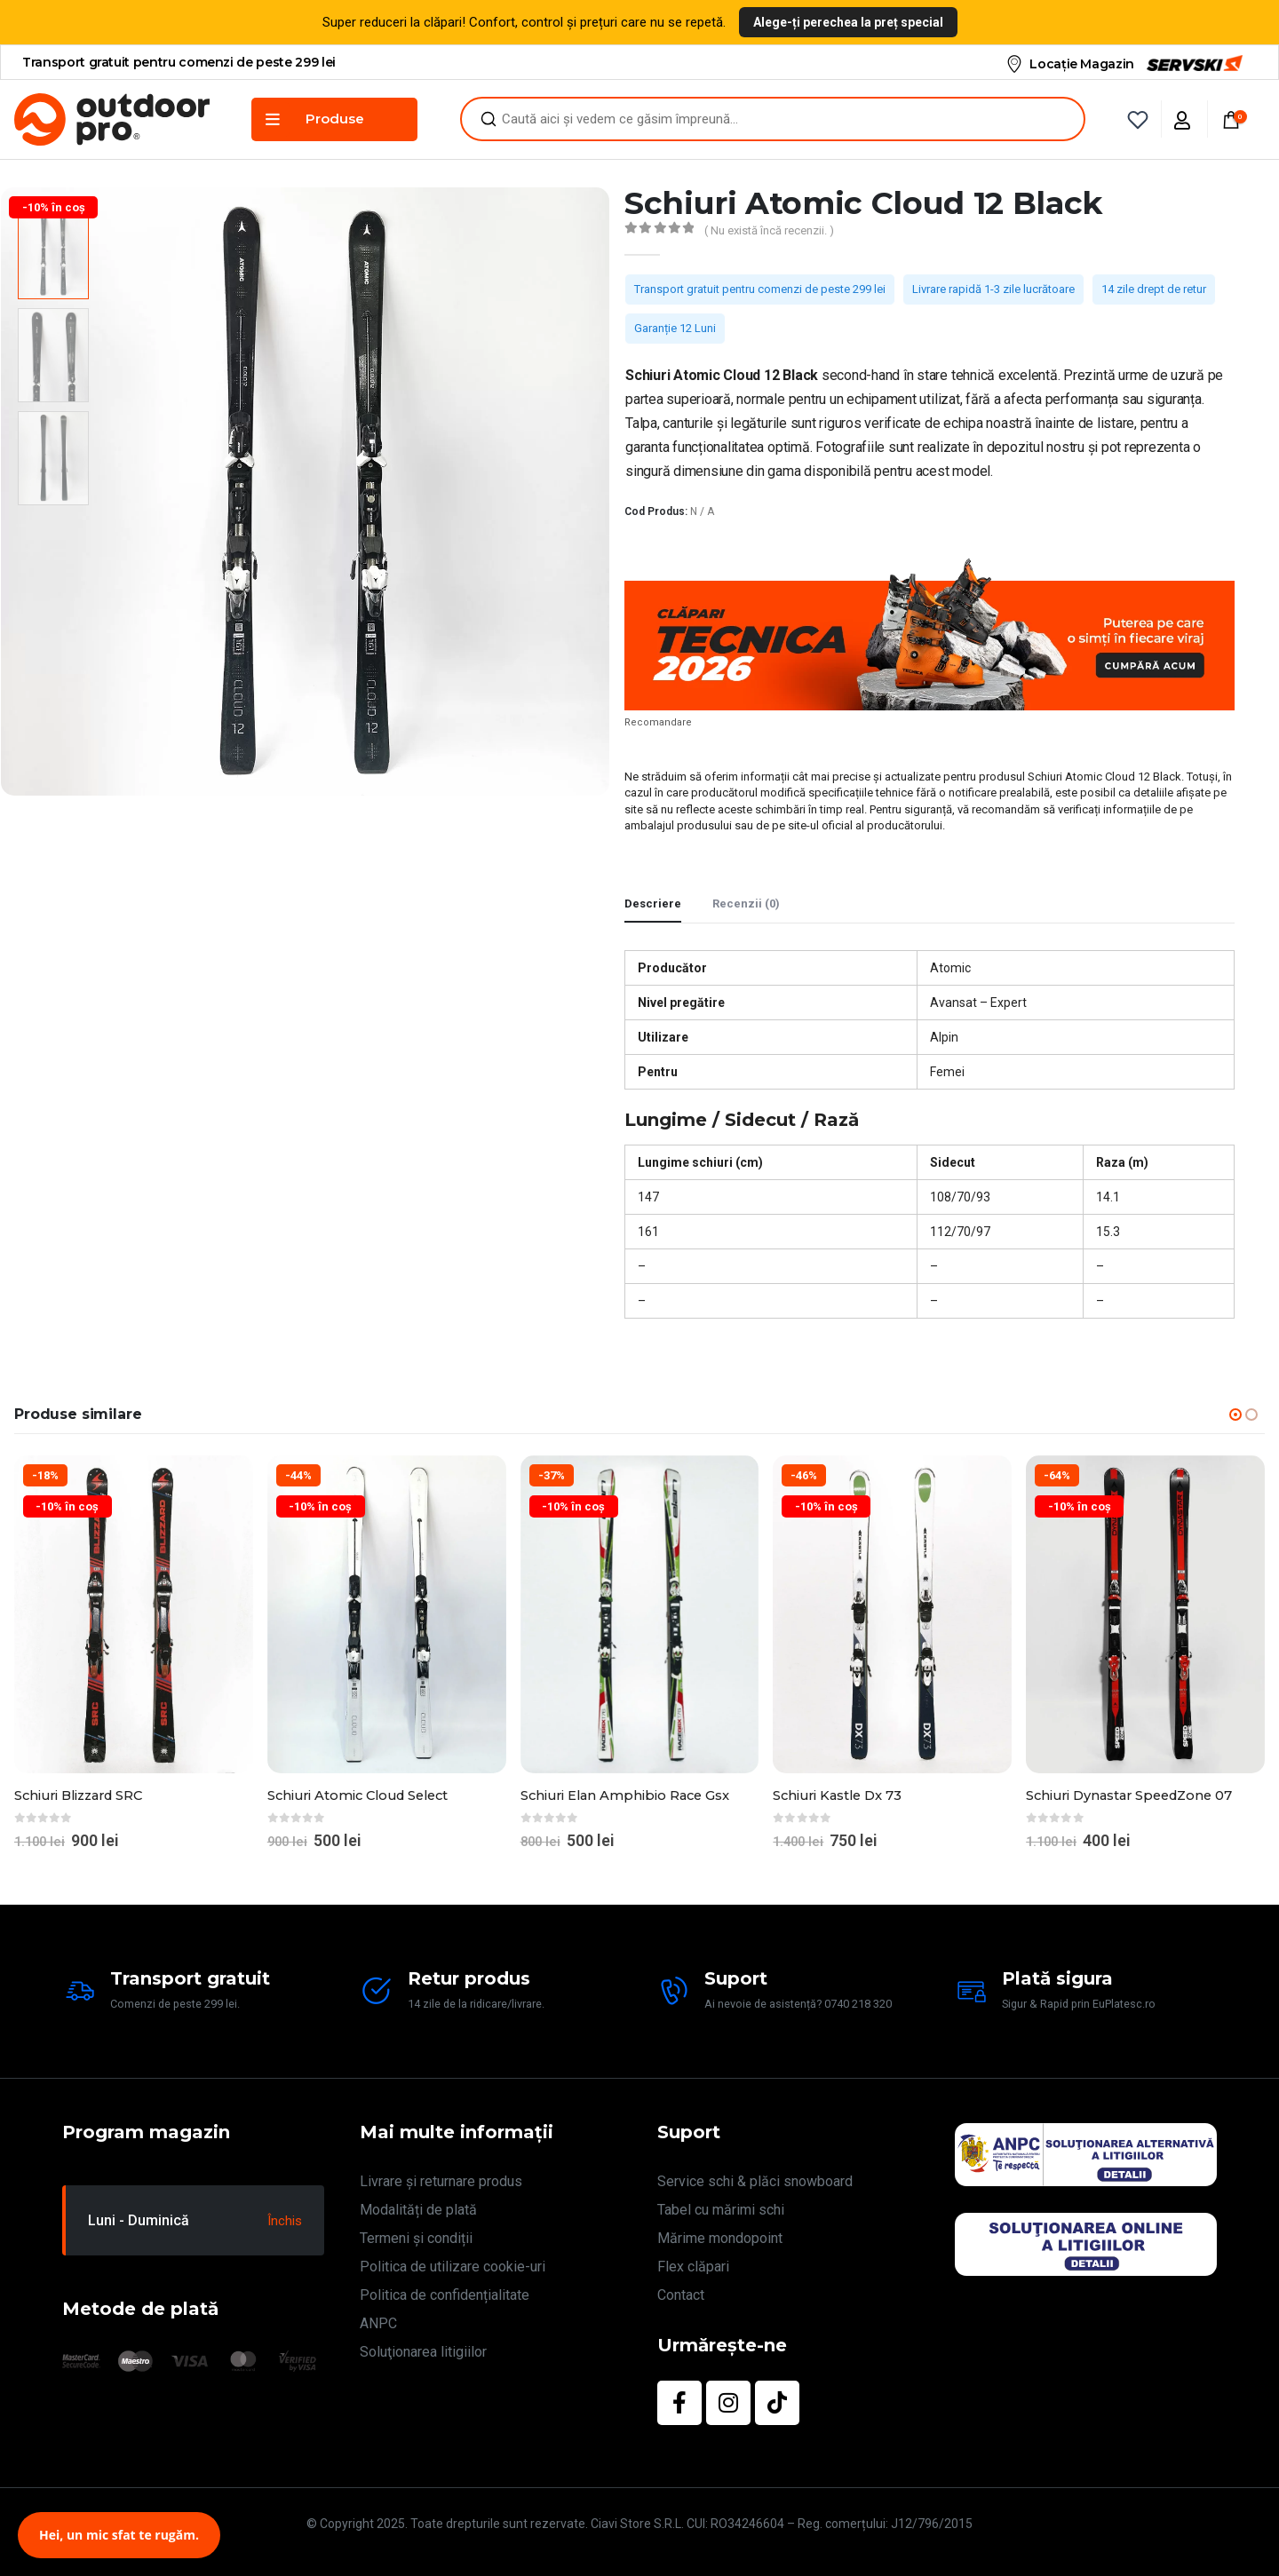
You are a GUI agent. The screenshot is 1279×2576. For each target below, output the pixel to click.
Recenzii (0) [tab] (746, 903)
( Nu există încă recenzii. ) (769, 230)
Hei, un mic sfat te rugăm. (119, 2534)
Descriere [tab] (652, 903)
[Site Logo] (112, 119)
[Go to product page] (133, 1614)
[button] (1235, 1414)
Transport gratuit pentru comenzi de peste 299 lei (760, 289)
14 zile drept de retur (1153, 289)
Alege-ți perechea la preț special (848, 22)
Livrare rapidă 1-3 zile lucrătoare (993, 289)
